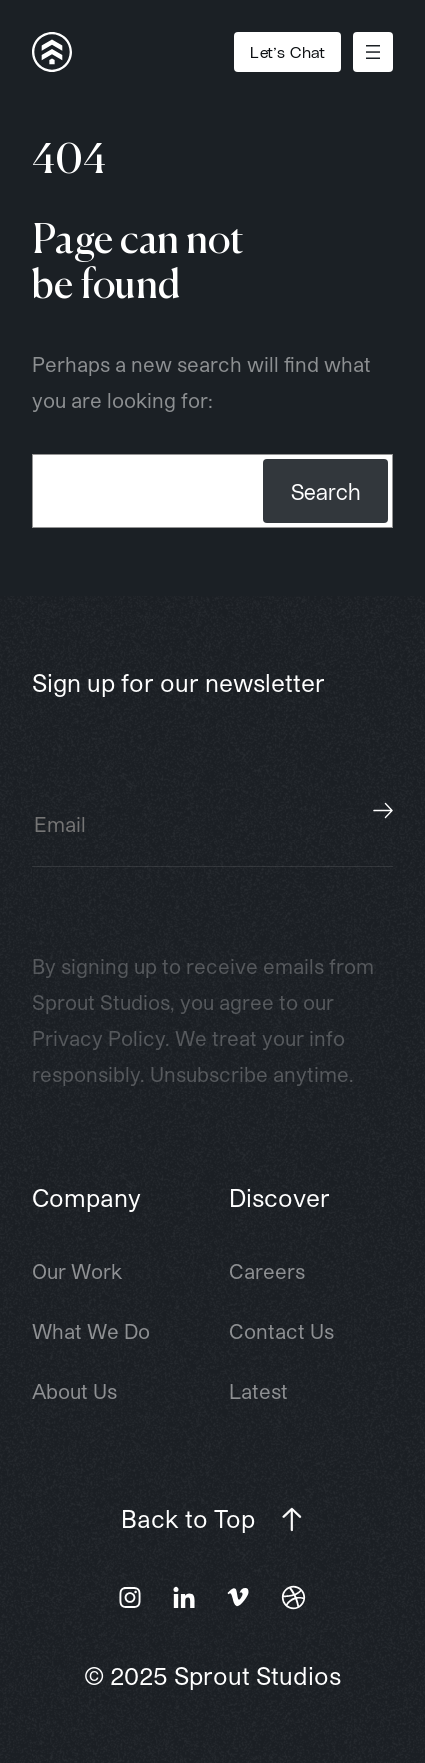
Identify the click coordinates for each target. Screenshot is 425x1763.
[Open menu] (373, 52)
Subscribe (383, 811)
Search (325, 491)
